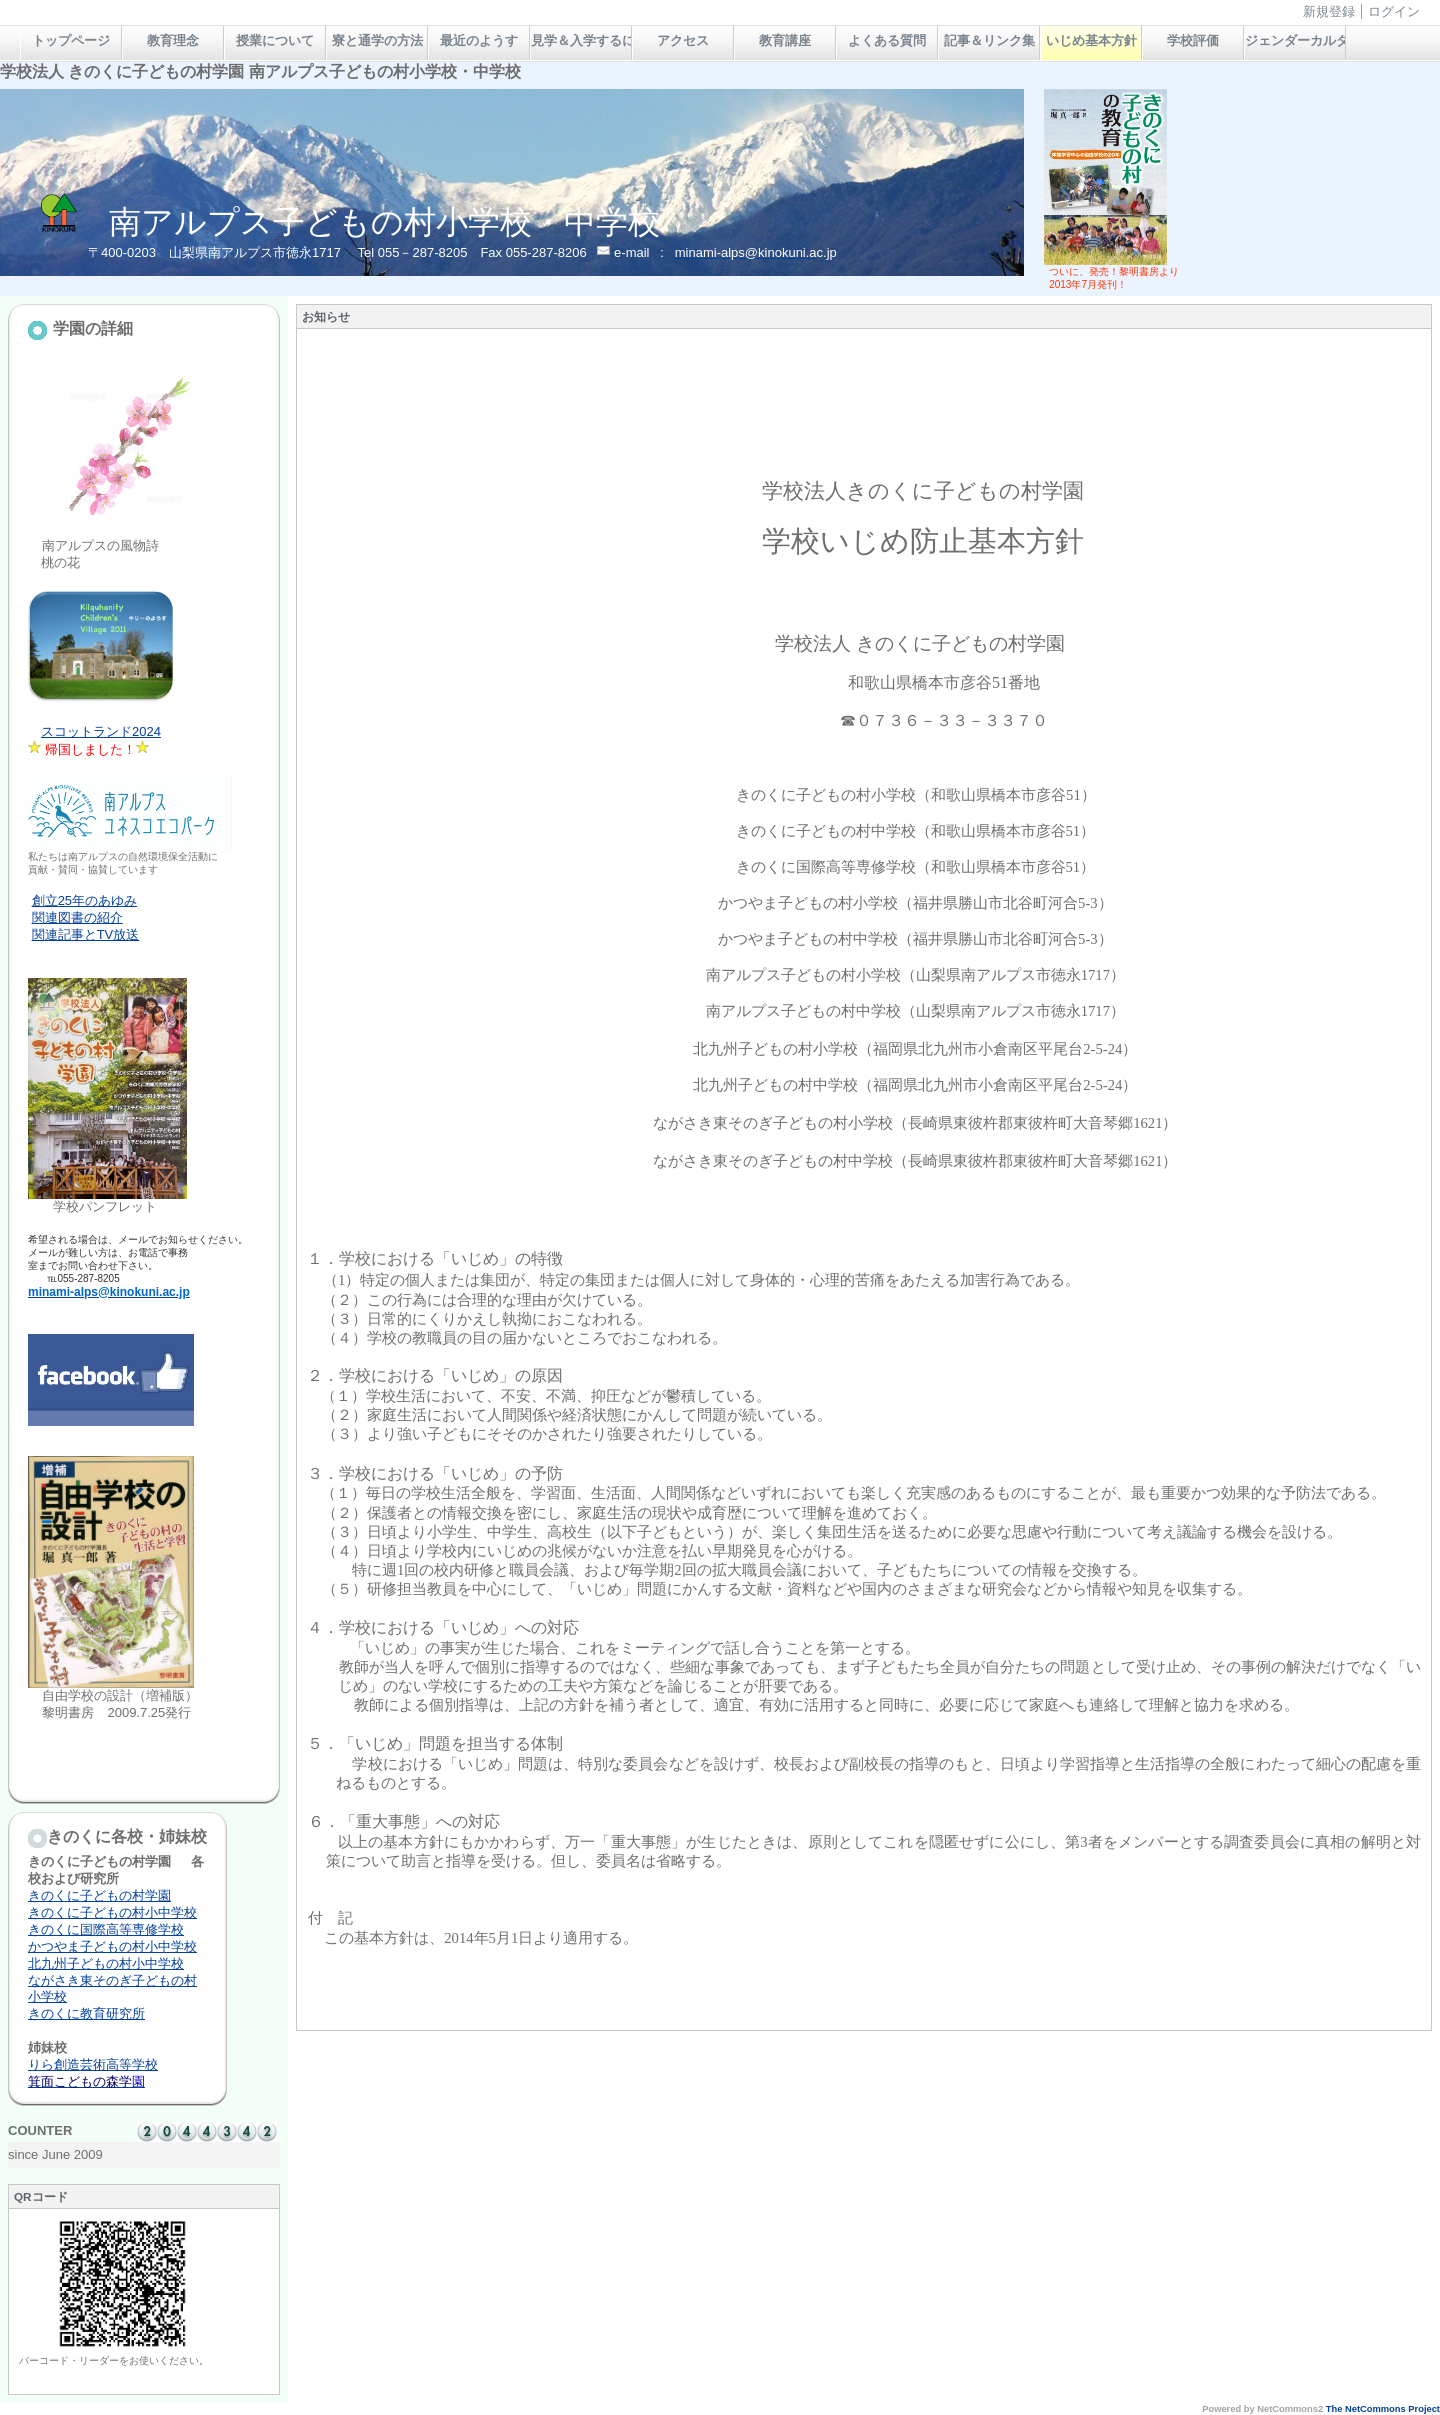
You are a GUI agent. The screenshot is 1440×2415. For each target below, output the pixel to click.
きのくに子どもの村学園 (99, 1895)
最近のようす (479, 40)
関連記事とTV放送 (86, 934)
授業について (275, 40)
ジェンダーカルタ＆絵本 (1295, 40)
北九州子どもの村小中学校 (106, 1963)
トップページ (71, 40)
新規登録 (1329, 11)
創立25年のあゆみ (84, 900)
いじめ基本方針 (1091, 40)
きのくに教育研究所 (86, 2013)
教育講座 (785, 40)
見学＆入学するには (581, 40)
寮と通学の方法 (377, 40)
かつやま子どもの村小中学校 (112, 1946)
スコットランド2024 (101, 731)
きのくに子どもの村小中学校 (112, 1912)
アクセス (683, 40)
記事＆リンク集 (989, 40)
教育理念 (173, 40)
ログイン (1394, 11)
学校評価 (1193, 40)
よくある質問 (887, 40)
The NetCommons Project (1383, 2409)
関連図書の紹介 (77, 917)
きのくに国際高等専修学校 (106, 1929)
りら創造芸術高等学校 (93, 2064)
